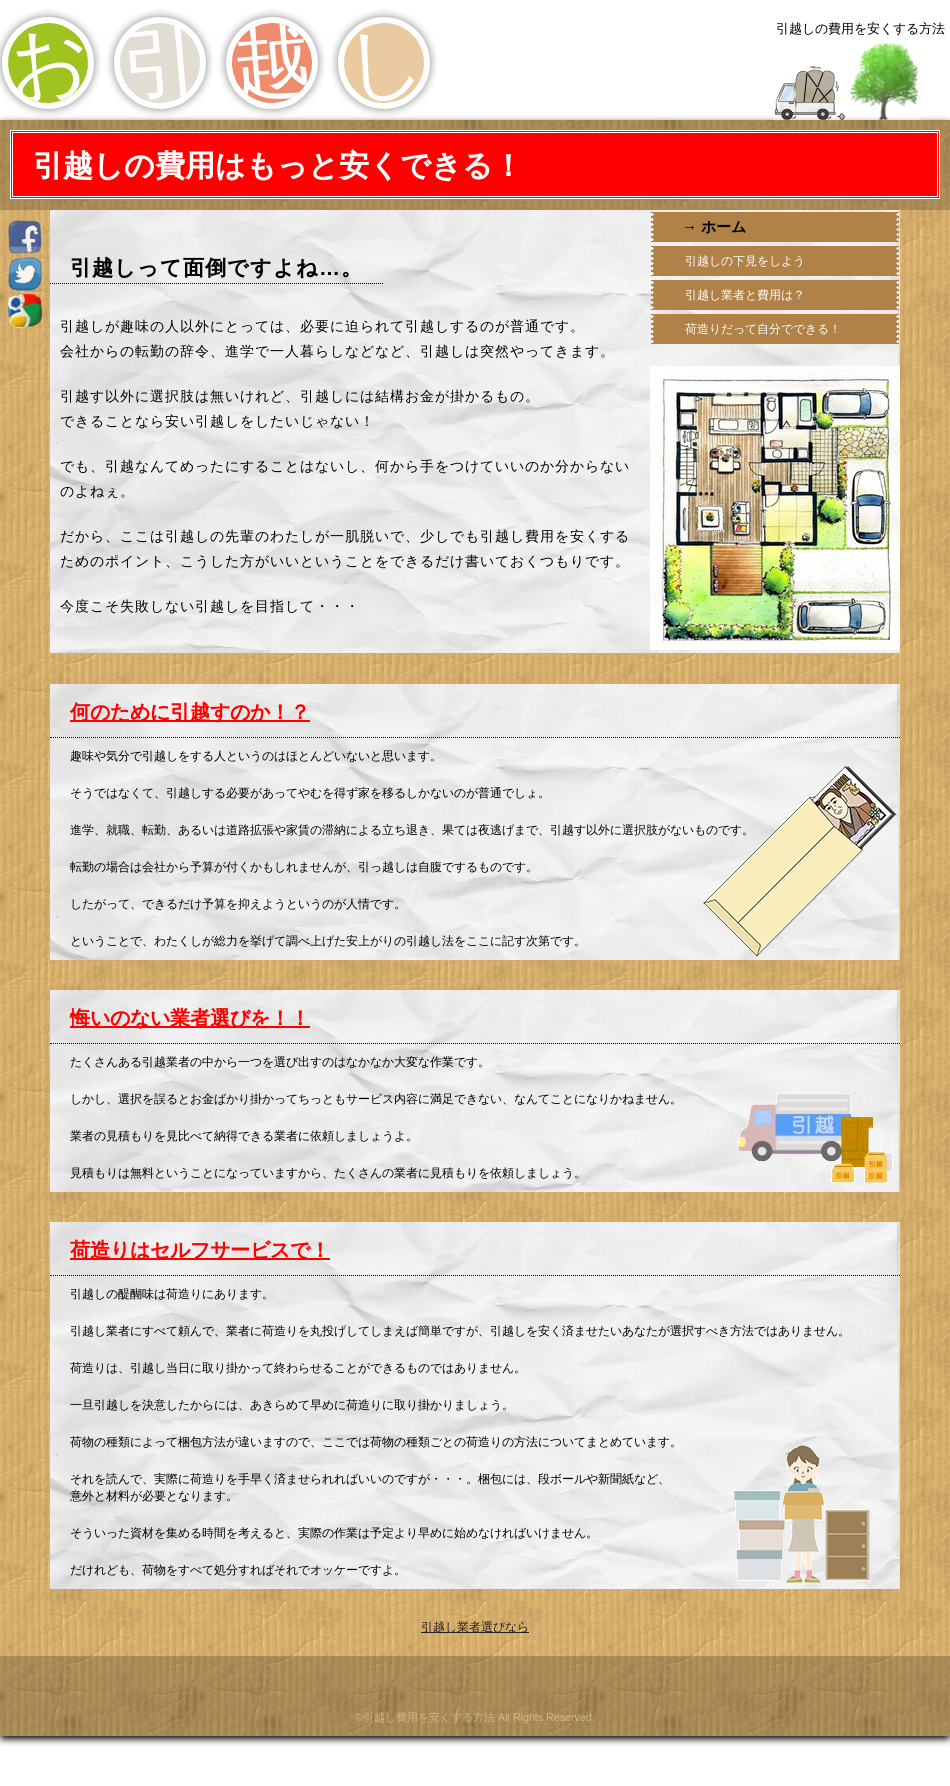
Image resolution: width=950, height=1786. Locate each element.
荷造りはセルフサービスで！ (200, 1250)
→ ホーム (716, 226)
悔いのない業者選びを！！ (190, 1018)
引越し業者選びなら (475, 1627)
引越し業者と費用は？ (743, 295)
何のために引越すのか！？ (190, 712)
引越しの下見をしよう (743, 261)
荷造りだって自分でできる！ (761, 329)
